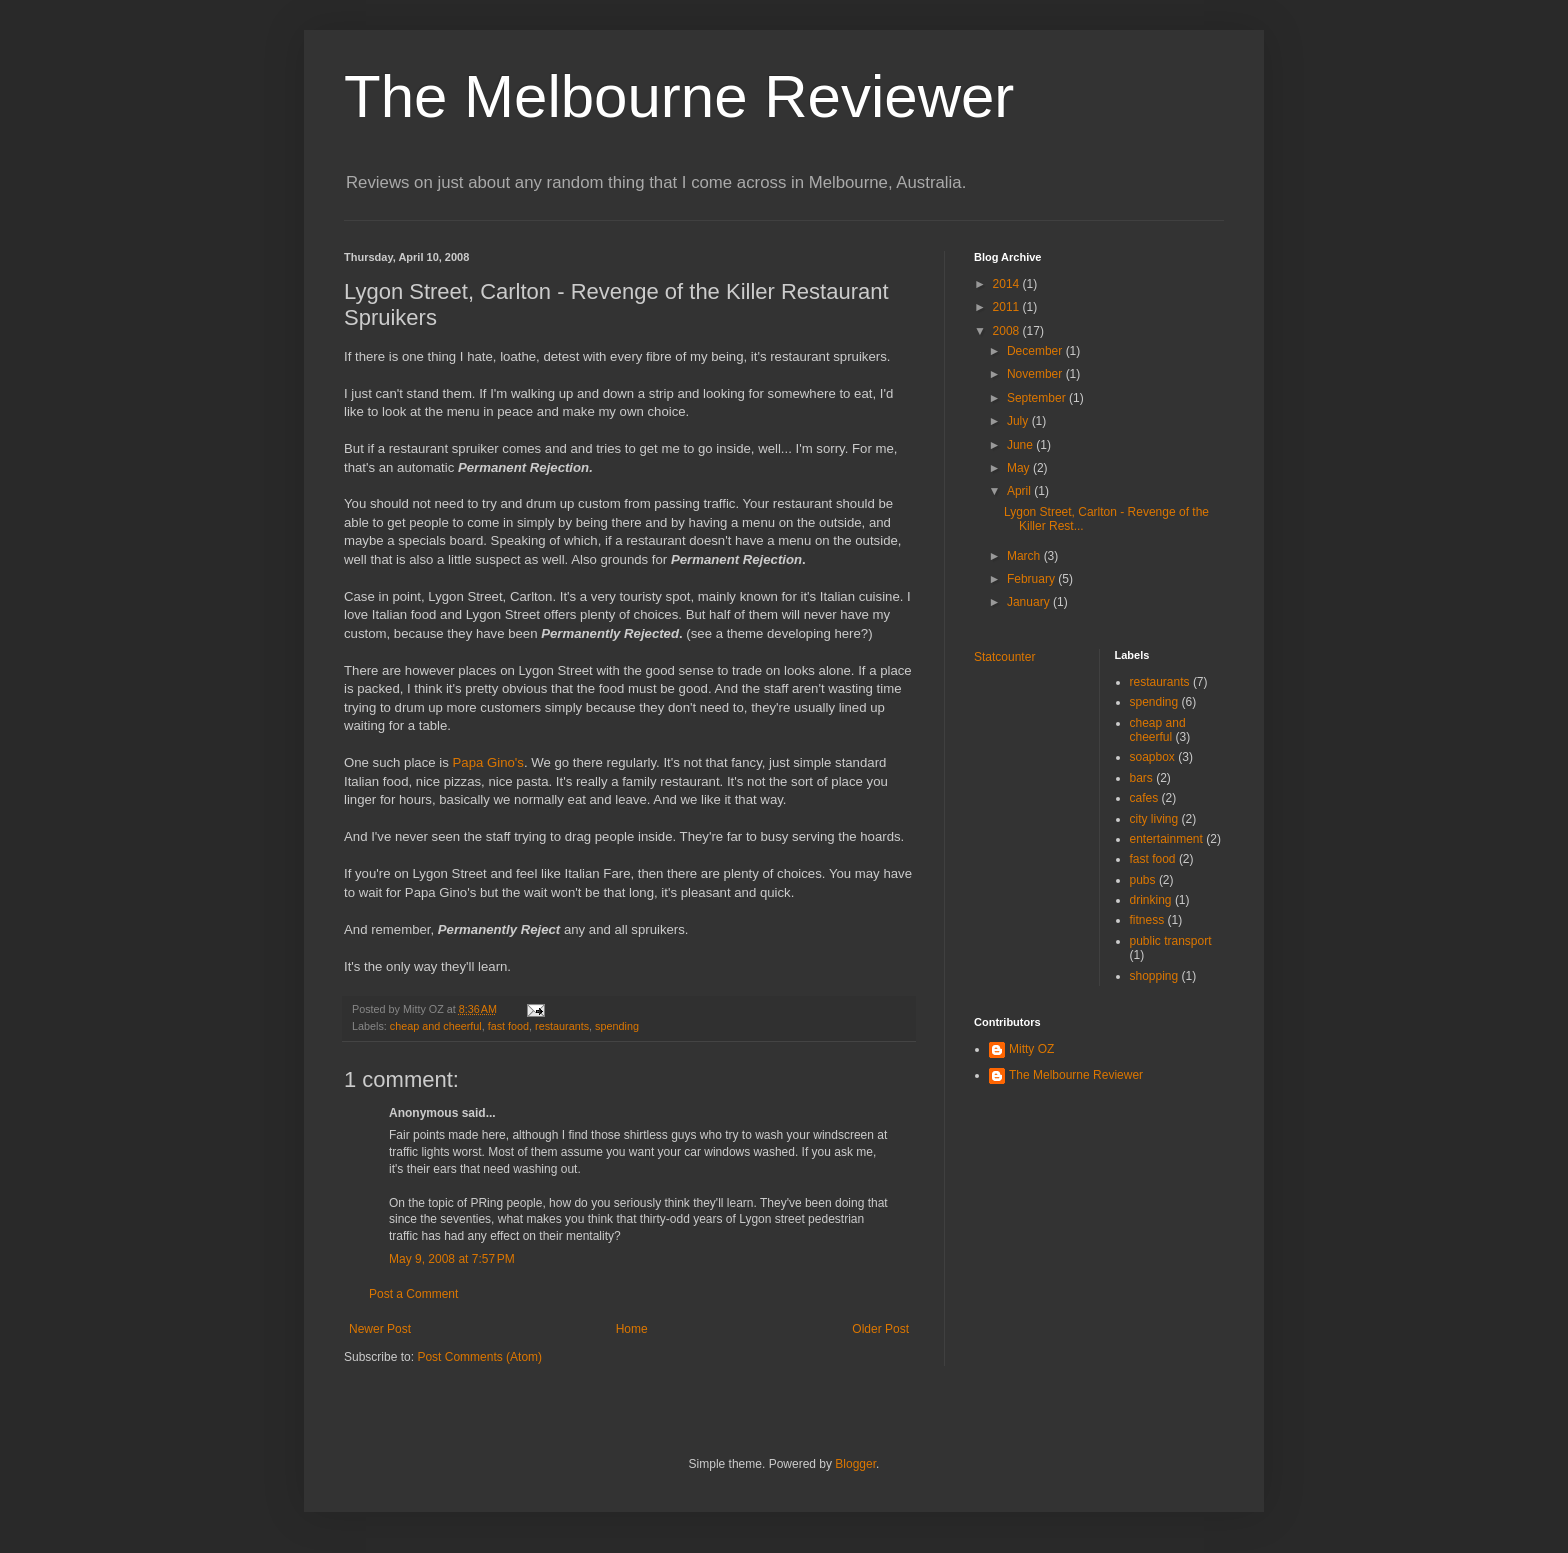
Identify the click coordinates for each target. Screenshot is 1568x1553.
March (1025, 556)
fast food (508, 1026)
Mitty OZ (1031, 1049)
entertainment (1166, 839)
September (1038, 398)
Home (632, 1329)
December (1036, 351)
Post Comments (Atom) (479, 1357)
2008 (1008, 331)
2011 (1008, 307)
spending (617, 1026)
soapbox (1152, 757)
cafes (1144, 798)
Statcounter (1004, 657)
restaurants (562, 1026)
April (1020, 491)
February (1032, 579)
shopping (1154, 976)
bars (1141, 778)
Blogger (855, 1464)
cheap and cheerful (436, 1026)
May (1020, 468)
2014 (1008, 284)
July (1019, 421)
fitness (1147, 920)
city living (1154, 819)
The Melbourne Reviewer (679, 96)
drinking (1151, 900)
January (1030, 602)
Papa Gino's (488, 762)
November (1036, 374)
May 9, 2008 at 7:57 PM (452, 1259)
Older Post (880, 1329)
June (1021, 445)
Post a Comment (413, 1294)
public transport (1171, 941)
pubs (1143, 880)
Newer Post (380, 1329)
